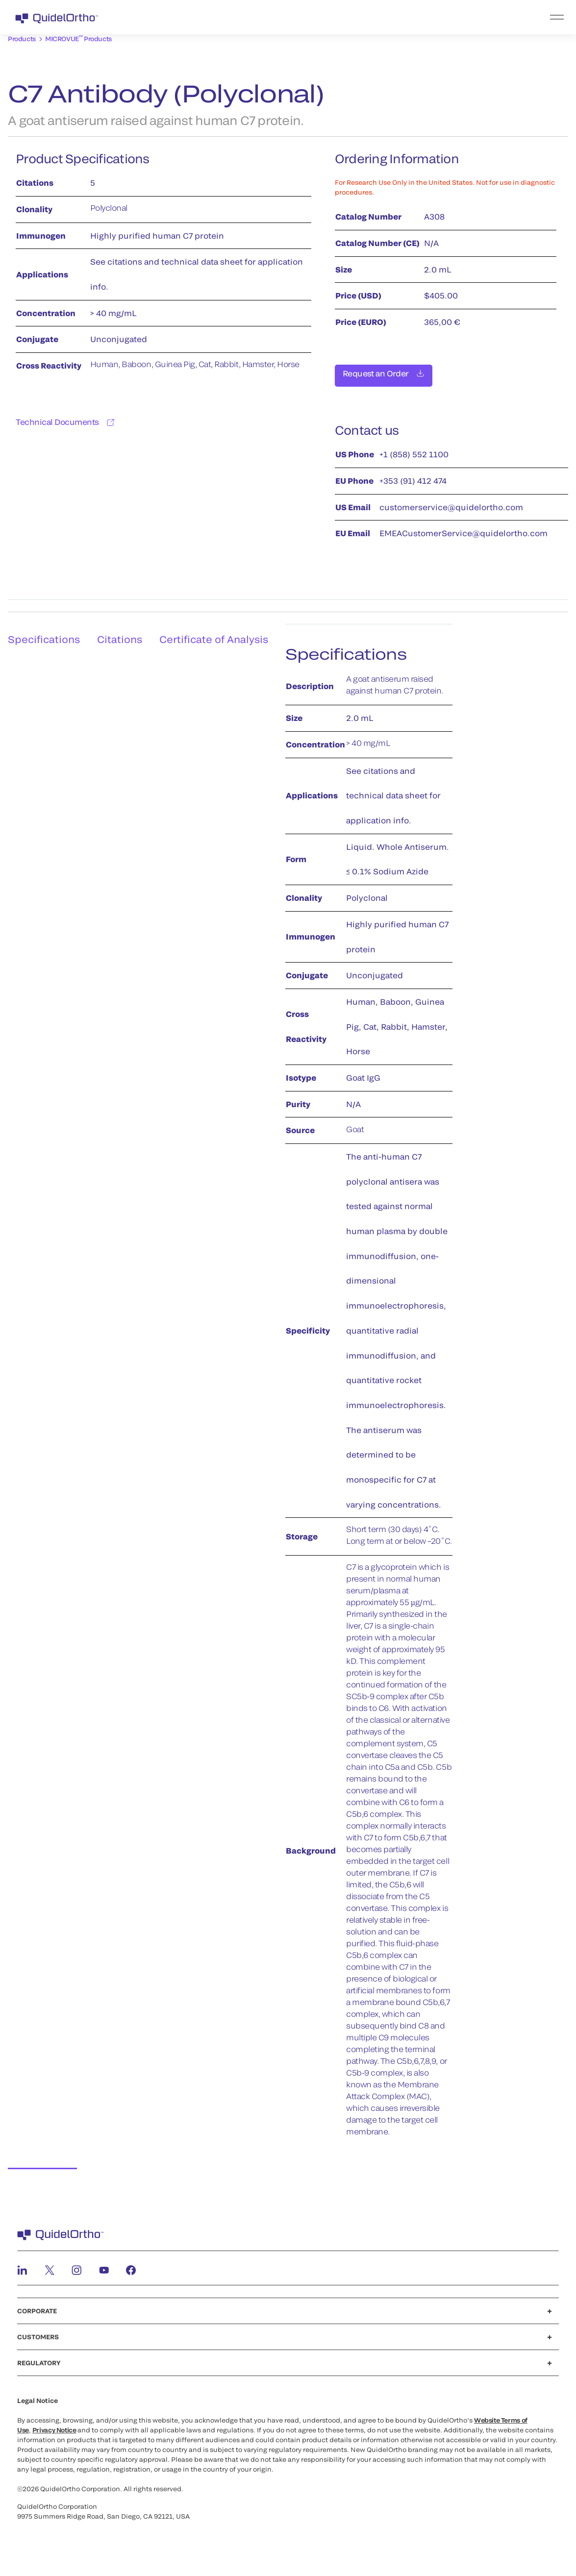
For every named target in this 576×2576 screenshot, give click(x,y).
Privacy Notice (54, 2430)
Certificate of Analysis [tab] (221, 630)
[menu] (348, 17)
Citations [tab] (121, 630)
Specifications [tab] (40, 630)
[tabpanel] (382, 1396)
